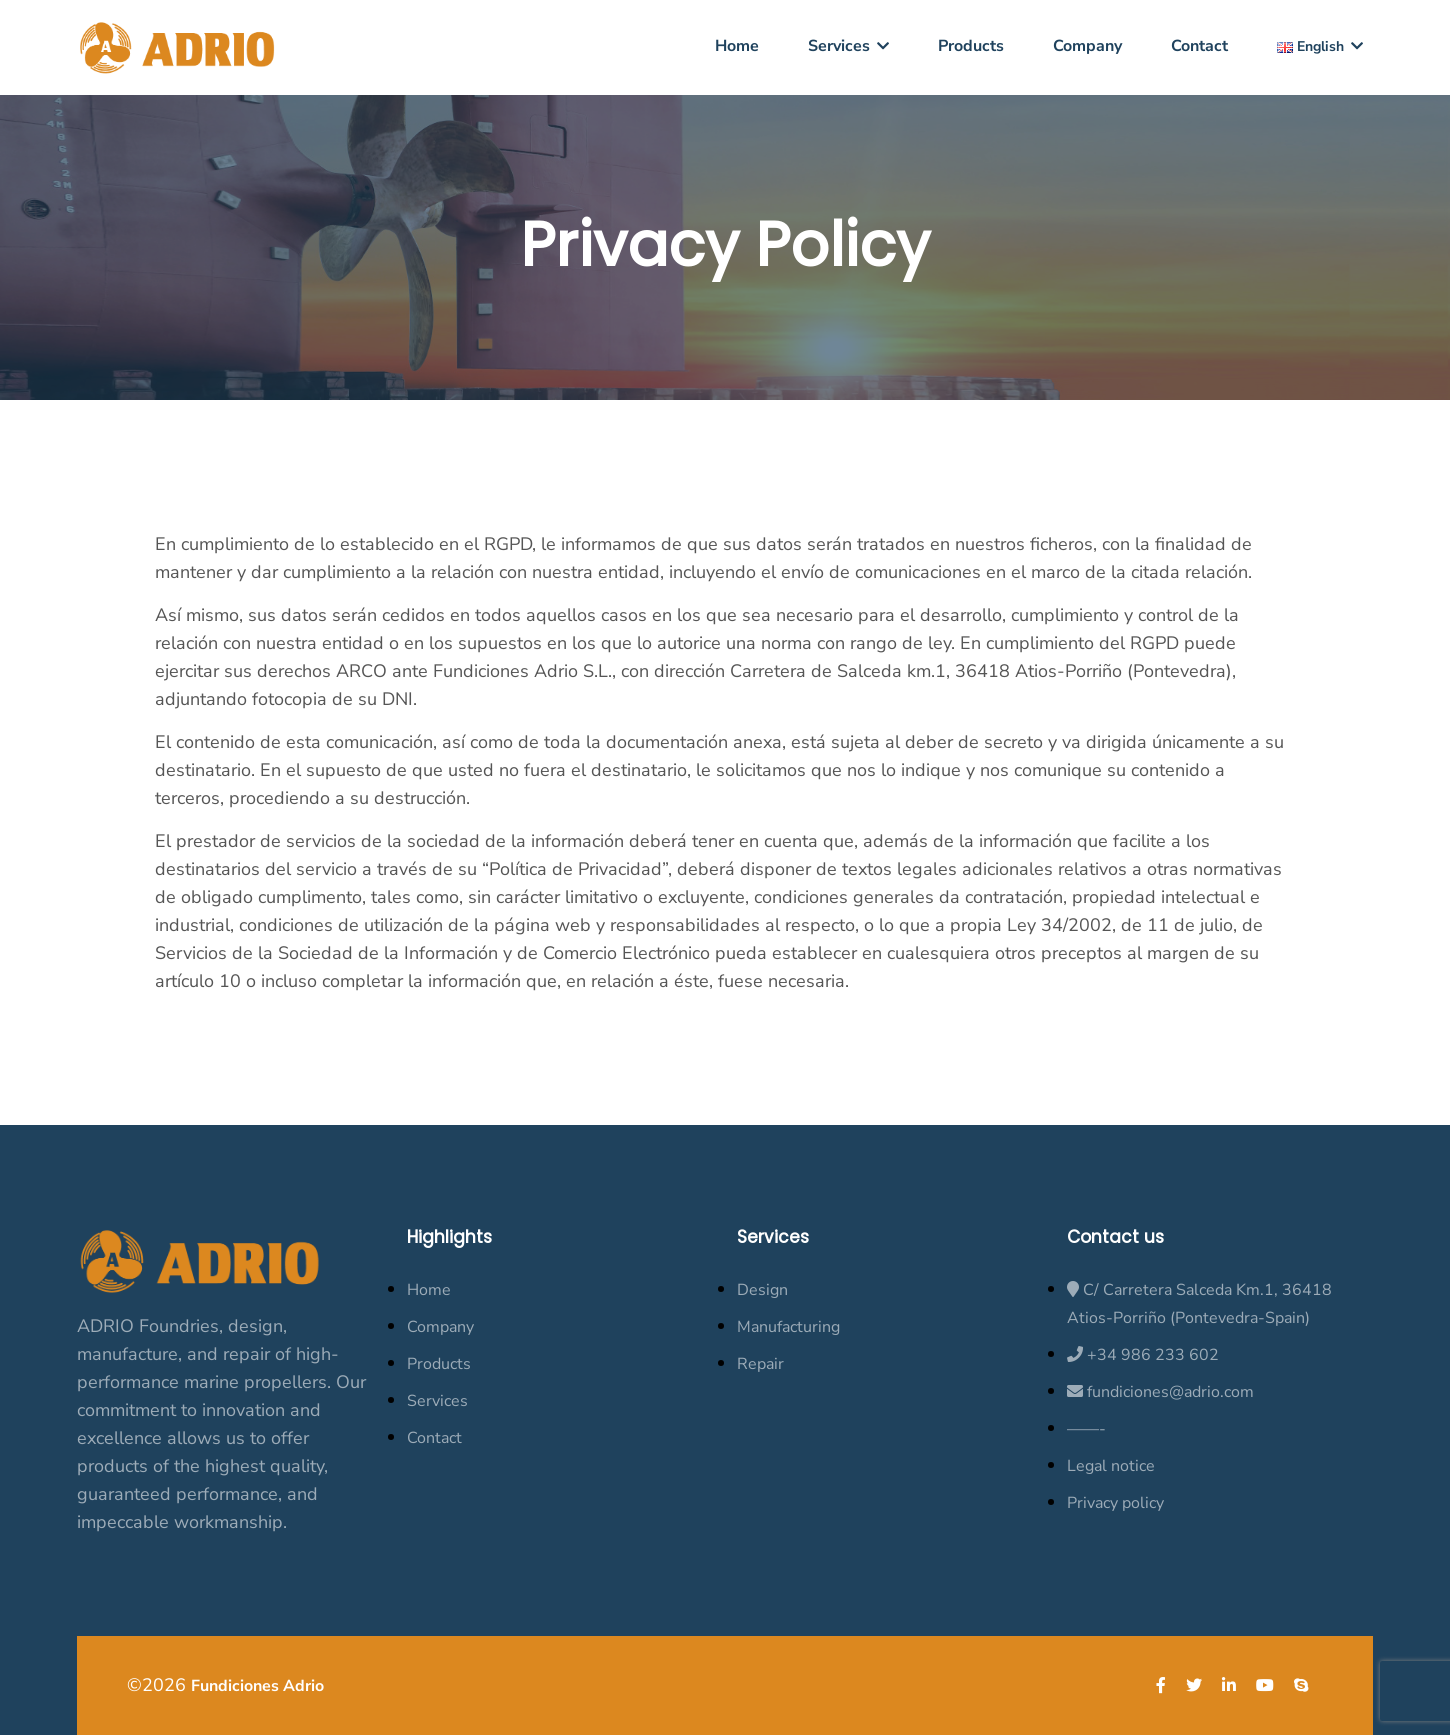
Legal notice (1111, 1466)
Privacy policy (1115, 1503)
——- (1086, 1429)
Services (848, 46)
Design (762, 1290)
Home (737, 46)
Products (971, 46)
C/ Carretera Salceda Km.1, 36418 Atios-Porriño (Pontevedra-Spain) (1199, 1304)
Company (1087, 46)
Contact (1199, 46)
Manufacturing (788, 1327)
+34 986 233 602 (1143, 1355)
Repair (760, 1364)
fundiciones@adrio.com (1160, 1392)
